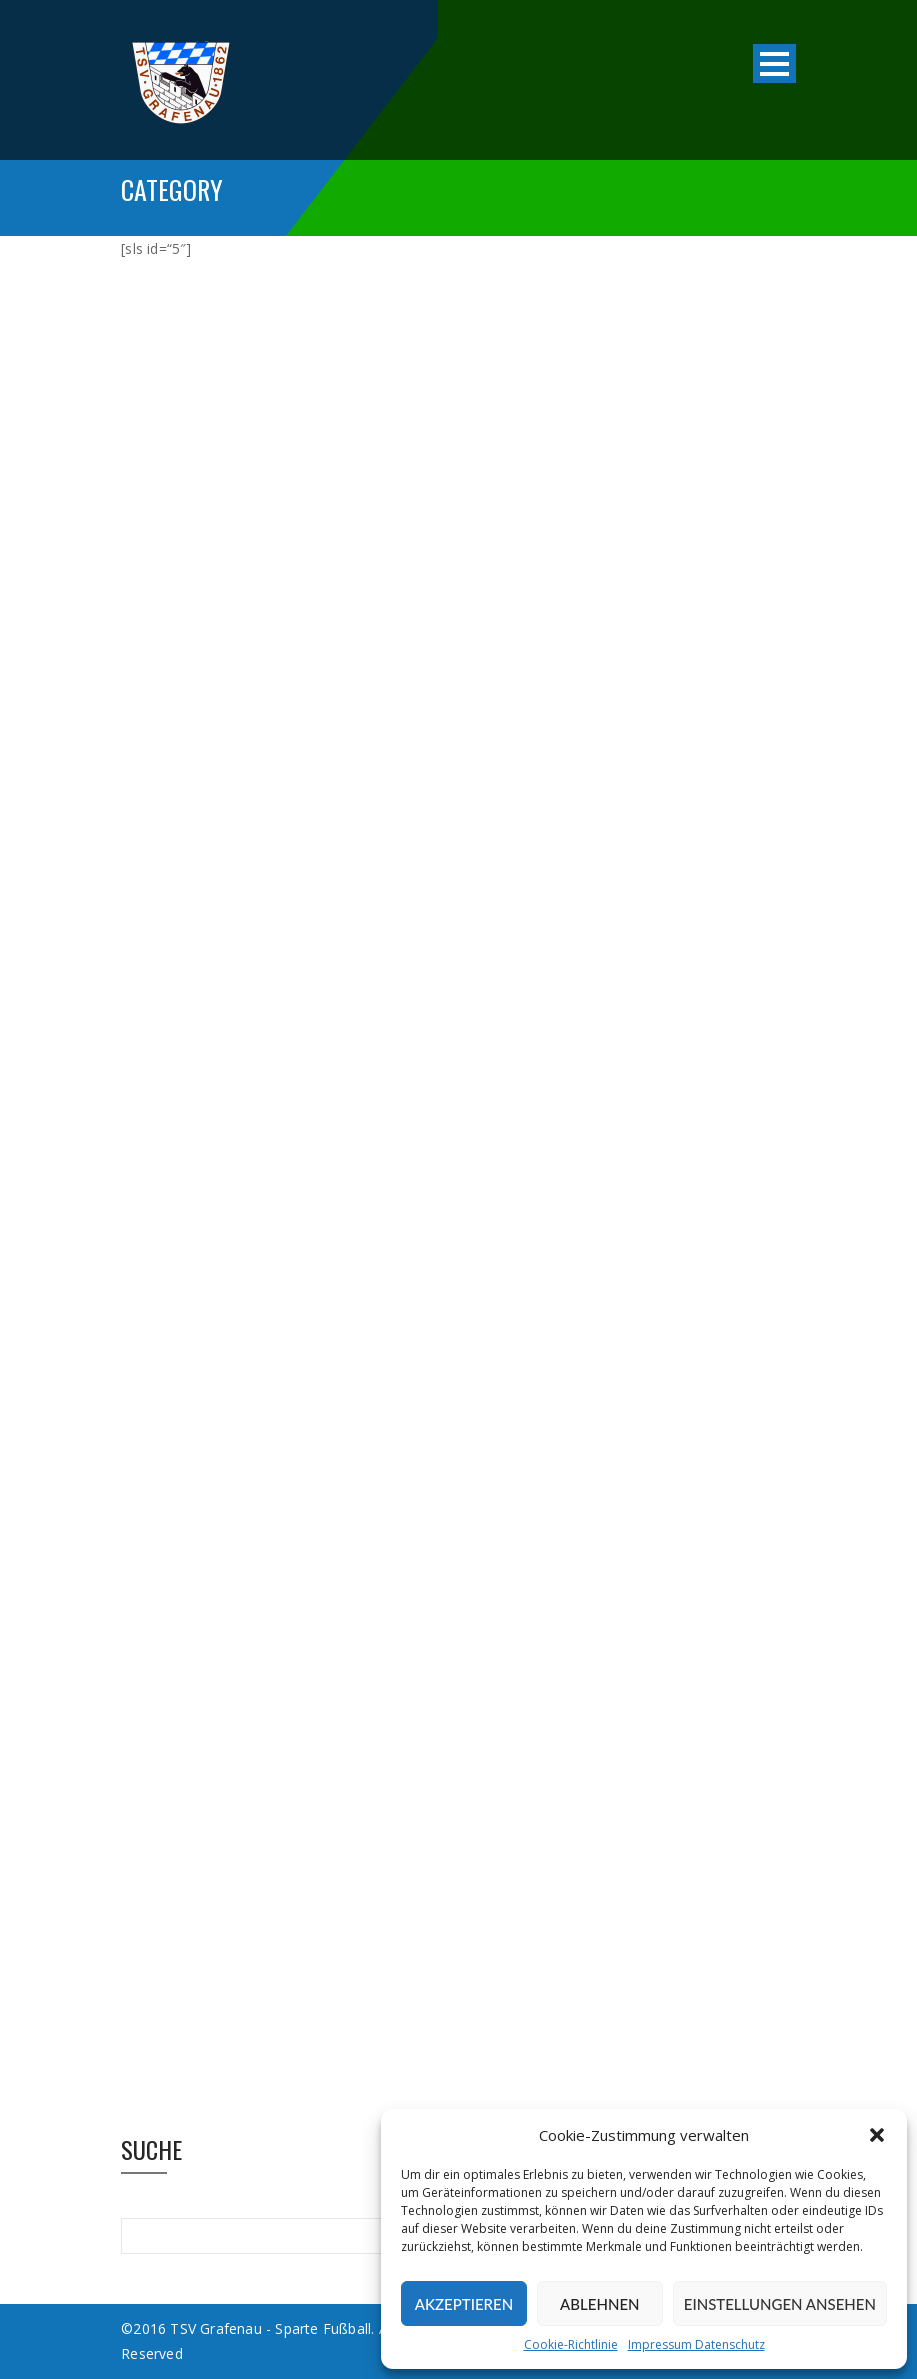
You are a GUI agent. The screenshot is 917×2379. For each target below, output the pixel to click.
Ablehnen (599, 2304)
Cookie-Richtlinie (571, 2344)
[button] (877, 2135)
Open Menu (774, 63)
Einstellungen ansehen (780, 2304)
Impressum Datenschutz (696, 2344)
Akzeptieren (464, 2304)
